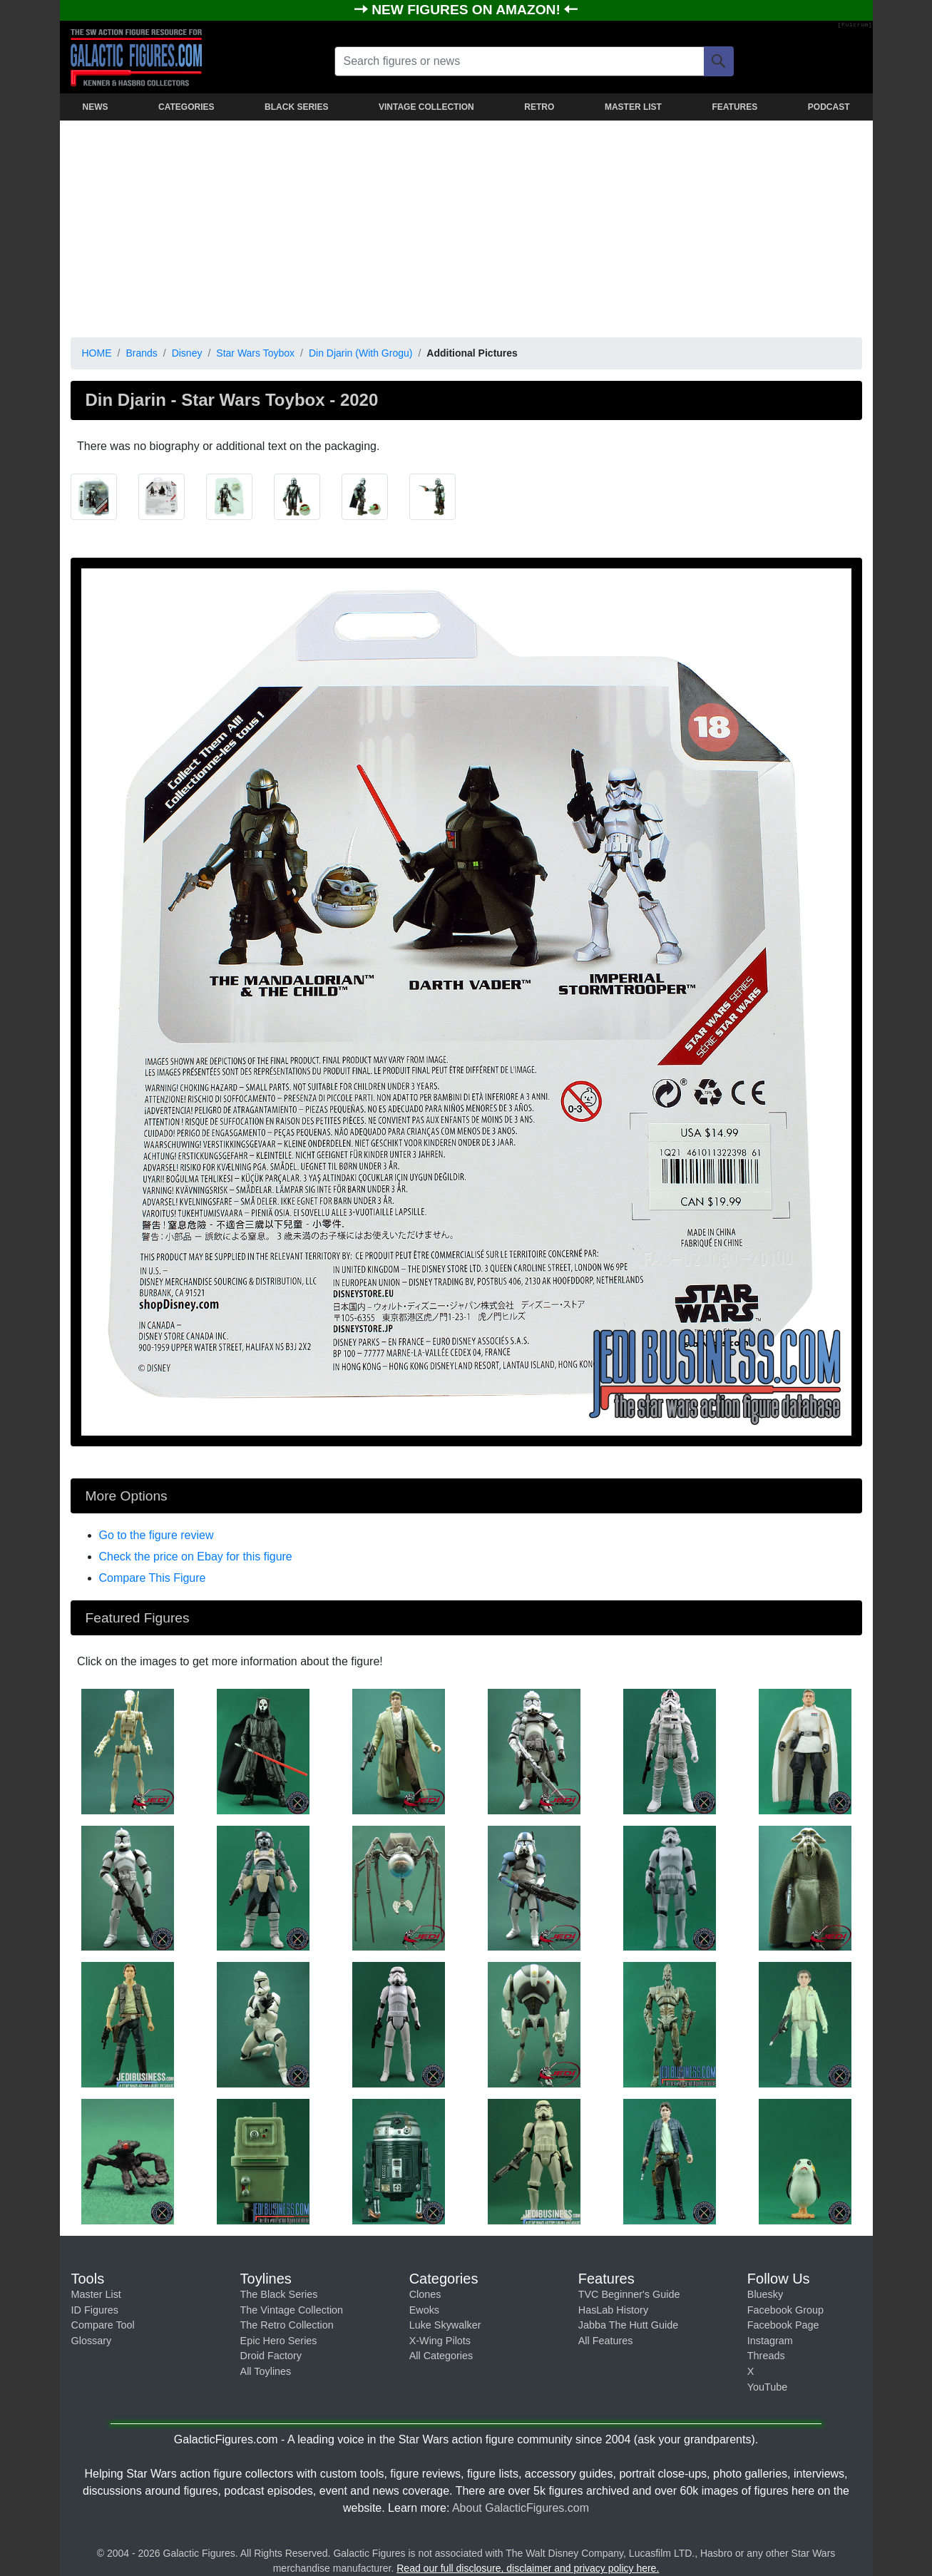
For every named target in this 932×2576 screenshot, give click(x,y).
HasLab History (613, 2310)
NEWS (95, 107)
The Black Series (279, 2294)
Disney (187, 353)
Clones (425, 2294)
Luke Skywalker (445, 2325)
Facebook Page (783, 2325)
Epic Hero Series (278, 2340)
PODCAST (829, 107)
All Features (605, 2340)
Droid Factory (271, 2355)
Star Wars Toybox (255, 353)
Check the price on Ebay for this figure (195, 1556)
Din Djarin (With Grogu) (360, 353)
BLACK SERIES (296, 107)
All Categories (441, 2355)
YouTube (767, 2387)
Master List (96, 2294)
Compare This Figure (152, 1578)
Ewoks (424, 2310)
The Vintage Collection (292, 2310)
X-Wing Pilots (440, 2340)
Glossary (91, 2340)
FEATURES (734, 107)
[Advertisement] (466, 226)
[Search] (719, 61)
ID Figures (94, 2310)
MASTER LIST (633, 107)
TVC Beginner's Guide (629, 2294)
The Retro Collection (287, 2325)
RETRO (539, 107)
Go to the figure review (156, 1535)
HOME (97, 353)
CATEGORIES (186, 107)
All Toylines (266, 2371)
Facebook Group (785, 2310)
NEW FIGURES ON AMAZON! (468, 9)
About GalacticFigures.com (520, 2508)
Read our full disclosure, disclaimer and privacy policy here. (527, 2568)
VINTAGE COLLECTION (426, 107)
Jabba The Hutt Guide (628, 2325)
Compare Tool (103, 2325)
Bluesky (765, 2294)
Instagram (770, 2340)
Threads (766, 2355)
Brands (141, 353)
